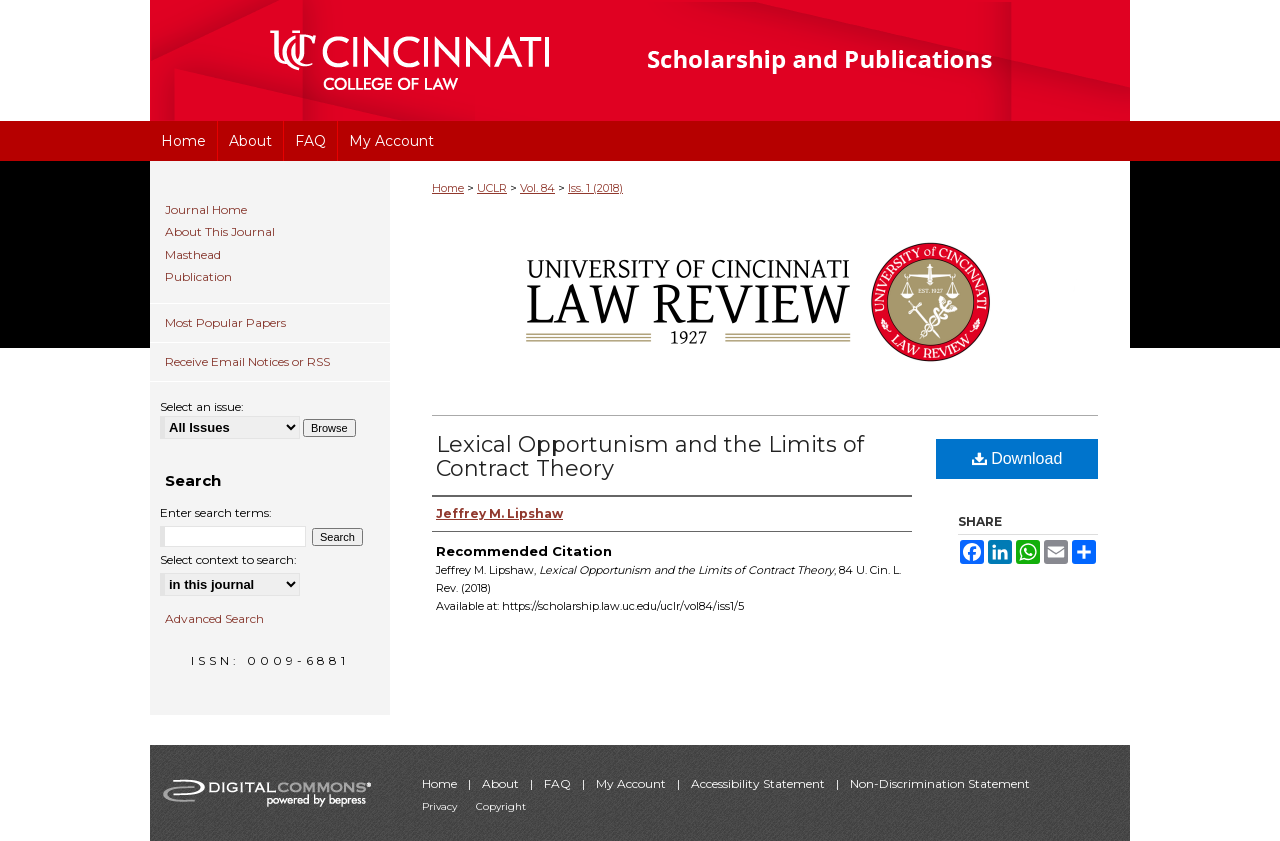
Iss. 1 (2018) (595, 188)
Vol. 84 (537, 188)
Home (448, 188)
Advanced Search (214, 618)
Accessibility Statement (759, 783)
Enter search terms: (216, 512)
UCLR (492, 188)
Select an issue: (202, 406)
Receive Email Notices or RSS (247, 361)
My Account (632, 783)
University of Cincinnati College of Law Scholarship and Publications (855, 60)
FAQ (559, 783)
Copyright (501, 806)
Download (1017, 458)
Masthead (193, 255)
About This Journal (220, 232)
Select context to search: (228, 559)
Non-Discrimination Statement (940, 783)
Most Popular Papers (225, 322)
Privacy (441, 806)
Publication (198, 277)
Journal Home (206, 210)
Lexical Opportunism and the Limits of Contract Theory (650, 456)
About (502, 783)
